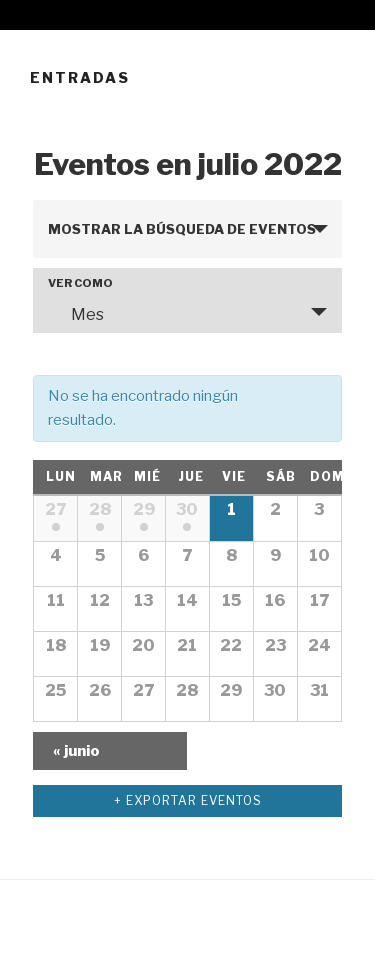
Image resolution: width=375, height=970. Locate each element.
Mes (75, 314)
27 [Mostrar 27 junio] (55, 509)
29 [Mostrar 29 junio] (144, 509)
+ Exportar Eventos (188, 800)
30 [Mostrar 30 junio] (187, 509)
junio (76, 751)
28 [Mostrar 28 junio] (100, 509)
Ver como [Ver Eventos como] (80, 283)
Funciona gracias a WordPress (131, 921)
